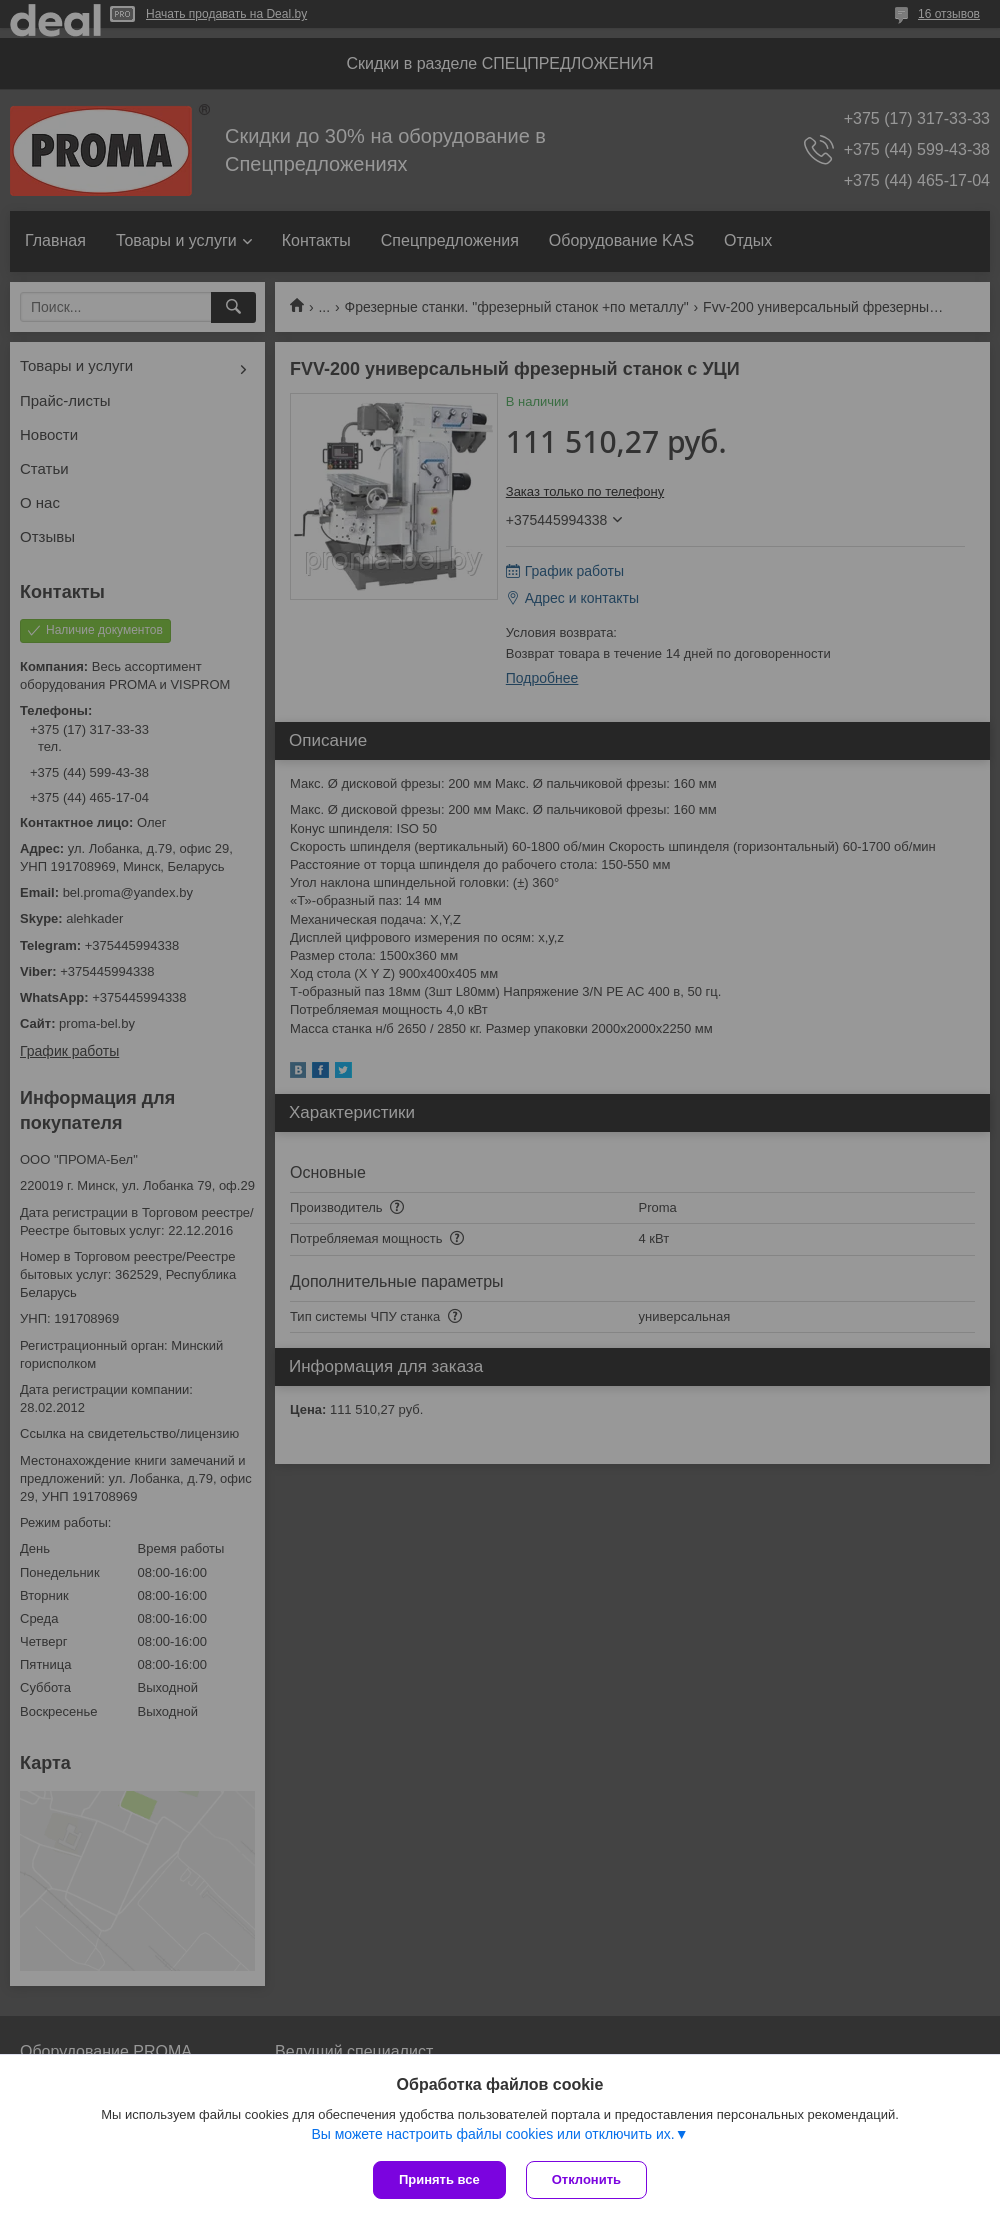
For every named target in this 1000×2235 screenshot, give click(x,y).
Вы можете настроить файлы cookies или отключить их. (492, 2134)
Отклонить (586, 2179)
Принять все (439, 2179)
